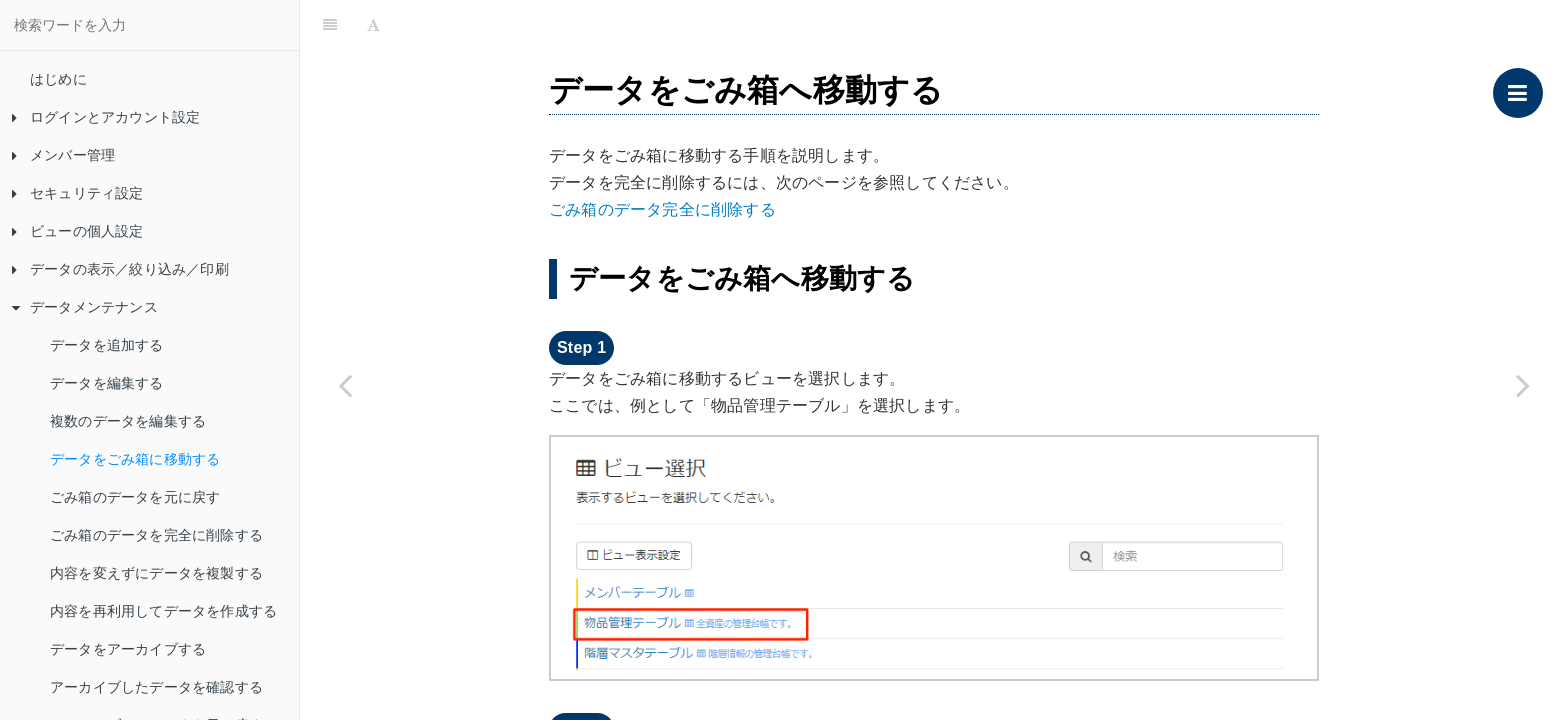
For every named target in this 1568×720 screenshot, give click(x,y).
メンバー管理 (63, 155)
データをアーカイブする (128, 649)
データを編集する (107, 383)
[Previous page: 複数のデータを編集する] (345, 385)
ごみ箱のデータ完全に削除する (662, 209)
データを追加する (107, 345)
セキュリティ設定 (78, 193)
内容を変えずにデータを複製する (156, 573)
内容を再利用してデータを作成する (163, 611)
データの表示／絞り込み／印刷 (120, 269)
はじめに (58, 79)
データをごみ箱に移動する (135, 459)
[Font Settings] (373, 25)
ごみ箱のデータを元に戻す (135, 497)
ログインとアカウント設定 (106, 117)
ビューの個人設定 (78, 231)
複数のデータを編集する (128, 421)
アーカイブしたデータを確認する (156, 687)
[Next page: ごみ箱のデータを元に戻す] (1523, 385)
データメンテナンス (85, 307)
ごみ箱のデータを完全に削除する (156, 535)
